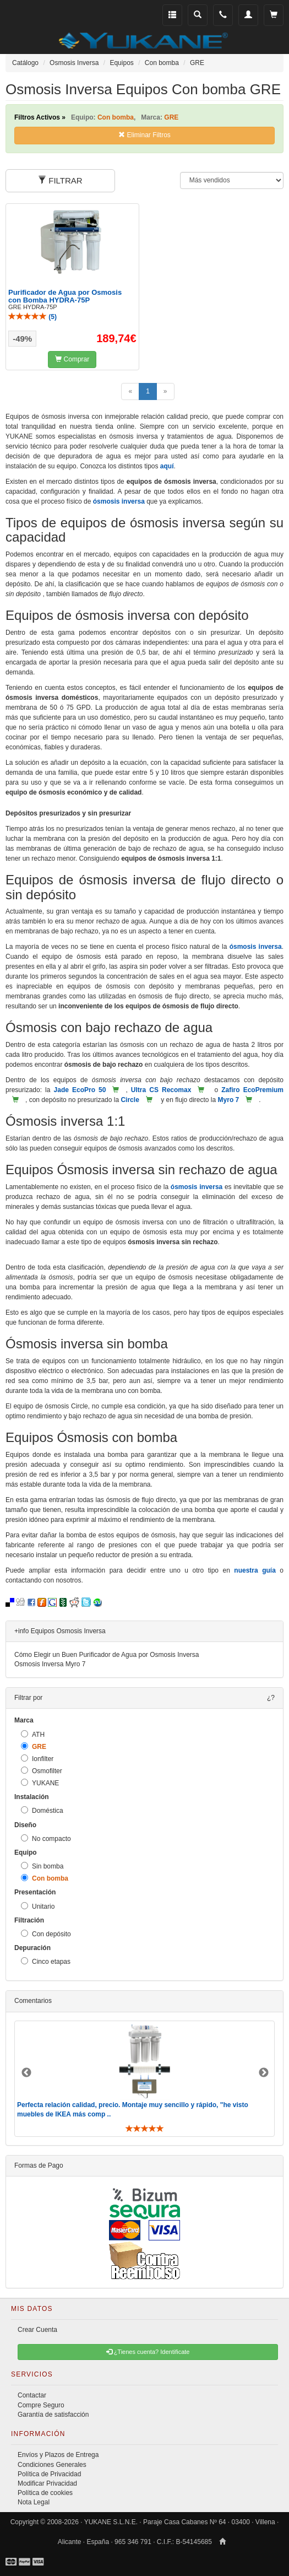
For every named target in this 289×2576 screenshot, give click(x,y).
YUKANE (40, 1783)
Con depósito (46, 1934)
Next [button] (263, 2072)
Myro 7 (228, 1100)
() (32, 317)
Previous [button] (26, 2072)
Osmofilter (41, 1771)
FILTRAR (60, 180)
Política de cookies (45, 2493)
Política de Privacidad (49, 2474)
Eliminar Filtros (144, 135)
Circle (130, 1100)
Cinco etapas (45, 1961)
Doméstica (42, 1810)
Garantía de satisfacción (53, 2414)
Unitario (37, 1906)
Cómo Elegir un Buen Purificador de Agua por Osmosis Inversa (106, 1655)
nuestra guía (255, 1570)
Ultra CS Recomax (161, 1090)
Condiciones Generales (52, 2465)
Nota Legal (34, 2502)
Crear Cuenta (37, 2330)
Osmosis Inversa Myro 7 (49, 1664)
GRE (33, 1746)
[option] (144, 2079)
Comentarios (33, 2001)
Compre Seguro (41, 2405)
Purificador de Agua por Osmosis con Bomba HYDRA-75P (65, 296)
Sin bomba (42, 1866)
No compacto (46, 1838)
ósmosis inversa (119, 501)
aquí (167, 466)
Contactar (32, 2395)
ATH (33, 1734)
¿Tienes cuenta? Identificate (148, 2351)
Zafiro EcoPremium (252, 1090)
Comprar (72, 359)
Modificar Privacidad (47, 2483)
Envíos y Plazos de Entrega (58, 2455)
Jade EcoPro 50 (80, 1090)
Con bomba (44, 1878)
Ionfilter (37, 1758)
